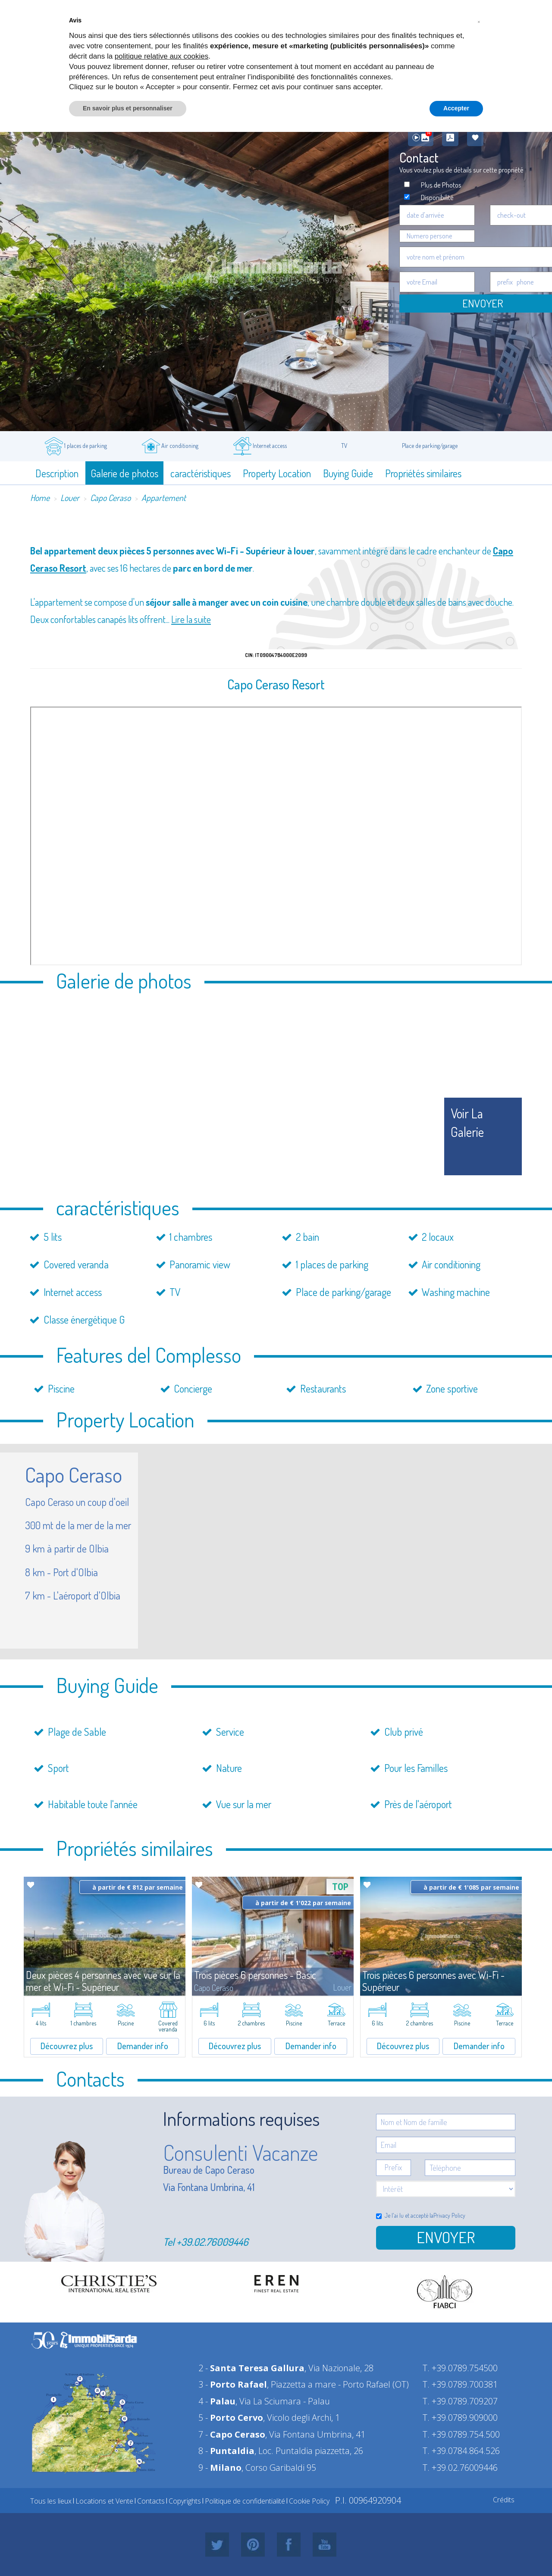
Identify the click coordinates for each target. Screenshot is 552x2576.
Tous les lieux (51, 2501)
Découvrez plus (67, 2045)
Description (56, 473)
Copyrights (185, 2501)
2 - (251, 2368)
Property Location (277, 473)
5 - (230, 2417)
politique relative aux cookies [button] (161, 56)
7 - (231, 2434)
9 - (220, 2467)
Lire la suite (191, 619)
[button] (479, 21)
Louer (69, 497)
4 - (216, 2401)
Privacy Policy (449, 2215)
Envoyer (446, 2237)
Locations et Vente (104, 2501)
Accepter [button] (456, 108)
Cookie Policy (309, 2501)
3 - (232, 2384)
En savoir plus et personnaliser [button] (127, 108)
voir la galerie (467, 1122)
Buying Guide (348, 473)
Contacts (151, 2501)
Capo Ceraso (110, 497)
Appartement (163, 497)
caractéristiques (200, 473)
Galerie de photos (124, 473)
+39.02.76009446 (212, 2241)
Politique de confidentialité (245, 2501)
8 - (226, 2451)
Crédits (503, 2499)
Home (40, 497)
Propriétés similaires (423, 473)
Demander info (142, 2045)
